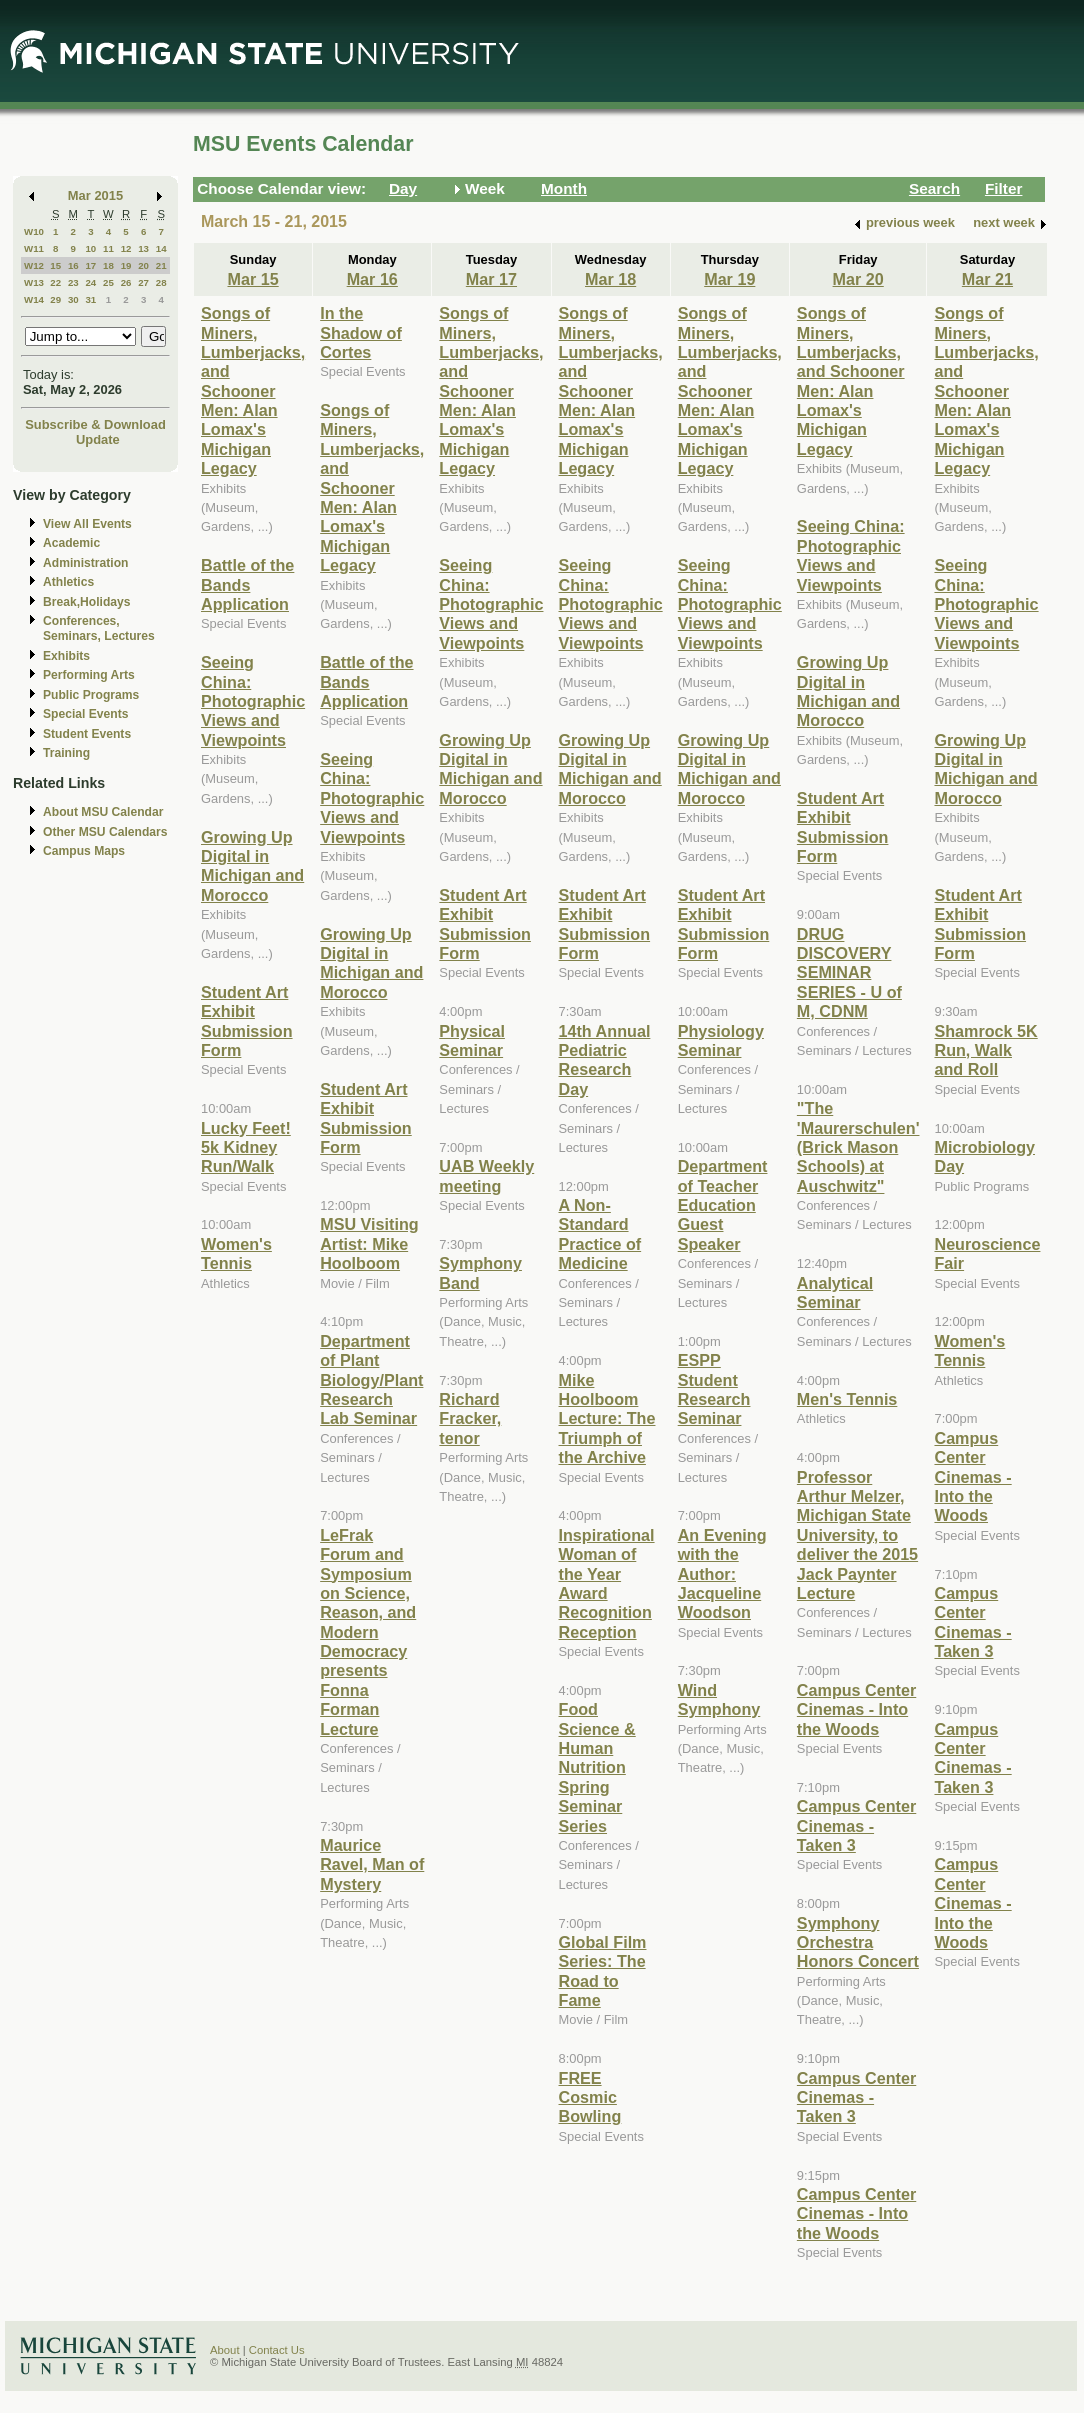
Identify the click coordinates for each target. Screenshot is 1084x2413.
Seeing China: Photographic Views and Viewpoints (253, 701)
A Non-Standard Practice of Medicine (600, 1234)
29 (55, 299)
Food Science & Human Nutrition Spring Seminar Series (597, 1767)
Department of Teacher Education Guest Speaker (723, 1205)
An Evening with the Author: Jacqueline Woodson (722, 1574)
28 (161, 282)
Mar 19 (729, 279)
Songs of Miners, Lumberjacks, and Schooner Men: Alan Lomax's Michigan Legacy (253, 390)
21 (161, 265)
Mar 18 (610, 279)
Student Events (87, 734)
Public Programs (91, 695)
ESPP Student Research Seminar (714, 1389)
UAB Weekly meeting (486, 1175)
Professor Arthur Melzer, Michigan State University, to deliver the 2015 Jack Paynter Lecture (857, 1535)
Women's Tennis (236, 1253)
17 (90, 265)
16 (73, 265)
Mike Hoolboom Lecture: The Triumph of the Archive (607, 1419)
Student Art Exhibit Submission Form (247, 1021)
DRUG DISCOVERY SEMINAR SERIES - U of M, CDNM (849, 973)
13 (143, 248)
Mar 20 (858, 279)
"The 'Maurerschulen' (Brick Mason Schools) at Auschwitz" (858, 1147)
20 (143, 265)
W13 (34, 282)
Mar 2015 (95, 195)
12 (126, 248)
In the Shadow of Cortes (361, 332)
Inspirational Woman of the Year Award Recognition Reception (607, 1583)
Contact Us (277, 2350)
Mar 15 (252, 279)
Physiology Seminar (721, 1040)
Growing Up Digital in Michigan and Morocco (252, 866)
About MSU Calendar (103, 812)
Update (98, 439)
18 (108, 265)
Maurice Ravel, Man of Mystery (372, 1864)
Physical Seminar (472, 1040)
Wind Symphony (719, 1699)
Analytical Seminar (835, 1292)
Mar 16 (372, 279)
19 (126, 265)
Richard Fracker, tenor (470, 1418)
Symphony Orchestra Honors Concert (858, 1942)
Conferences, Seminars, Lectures (99, 628)
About (225, 2350)
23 (73, 282)
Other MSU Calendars (105, 832)
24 (90, 282)
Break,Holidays (87, 602)
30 (73, 299)
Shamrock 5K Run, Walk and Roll (985, 1050)
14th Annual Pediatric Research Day (605, 1060)
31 (90, 299)
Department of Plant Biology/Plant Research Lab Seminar (371, 1380)
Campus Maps (84, 851)
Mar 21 (987, 279)
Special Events (85, 714)
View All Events (87, 524)
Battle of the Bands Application (247, 584)
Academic (71, 543)
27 (143, 282)
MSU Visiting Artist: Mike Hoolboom (369, 1243)
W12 (34, 265)
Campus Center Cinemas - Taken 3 (856, 2097)
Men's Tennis (847, 1399)
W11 (34, 248)
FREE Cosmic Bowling (590, 2097)
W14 (34, 299)
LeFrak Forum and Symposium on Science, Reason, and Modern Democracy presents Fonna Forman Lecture (368, 1632)
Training (66, 753)
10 (90, 248)
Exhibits (66, 656)
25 (108, 282)
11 (108, 248)
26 (126, 282)
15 (55, 265)
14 (161, 248)
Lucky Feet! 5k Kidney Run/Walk (246, 1147)
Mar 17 (491, 279)
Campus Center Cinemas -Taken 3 (856, 1825)
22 (55, 282)
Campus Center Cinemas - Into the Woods (856, 1709)
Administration (85, 563)
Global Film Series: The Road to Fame (603, 1971)
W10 (34, 231)
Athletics (68, 582)
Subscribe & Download (95, 424)
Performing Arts (89, 675)
